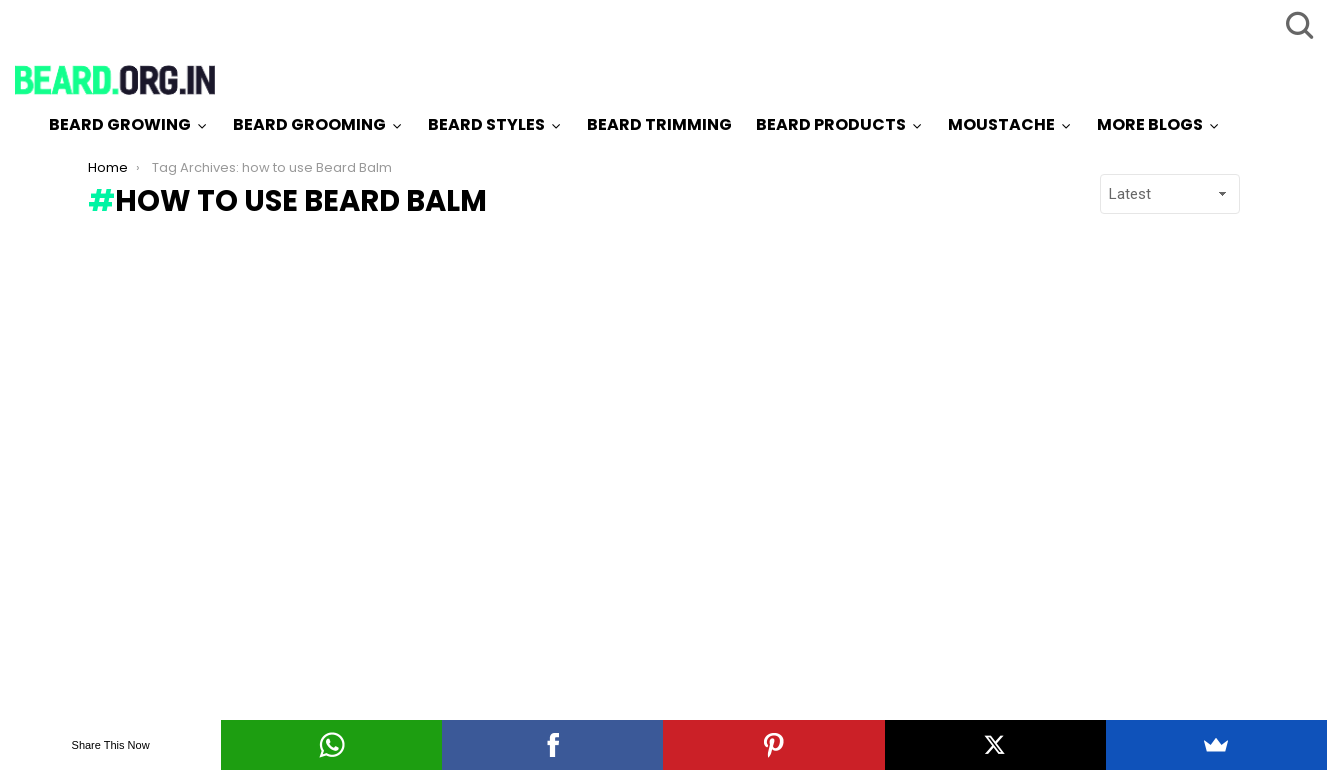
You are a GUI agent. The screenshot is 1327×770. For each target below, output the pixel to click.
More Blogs (1150, 124)
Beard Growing (120, 124)
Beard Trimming (659, 124)
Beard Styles (486, 124)
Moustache (1001, 124)
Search (1297, 25)
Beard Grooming (309, 124)
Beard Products (831, 124)
